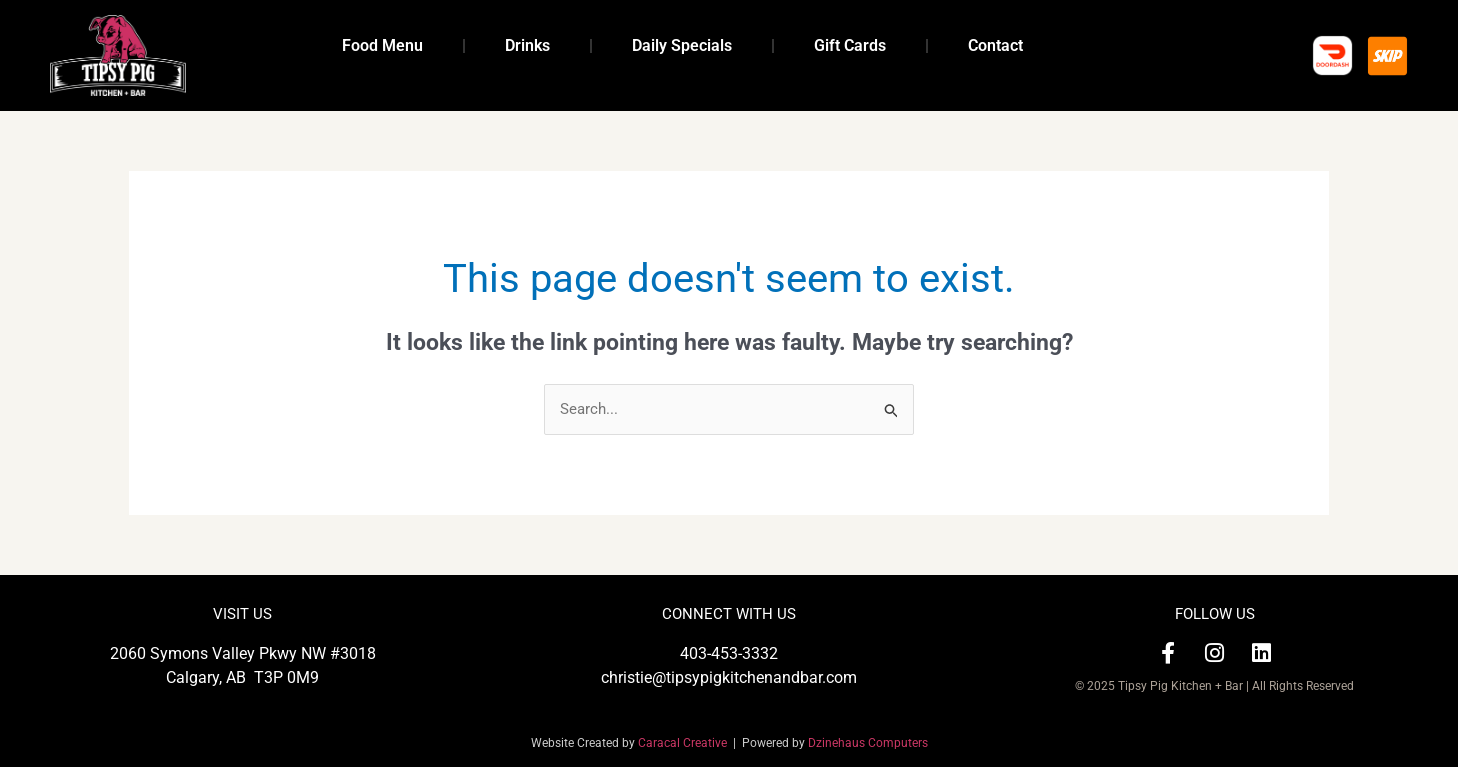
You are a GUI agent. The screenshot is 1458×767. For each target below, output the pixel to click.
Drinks (527, 45)
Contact (995, 45)
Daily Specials (682, 45)
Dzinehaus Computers (868, 743)
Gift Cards (850, 45)
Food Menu (382, 45)
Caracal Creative (685, 743)
